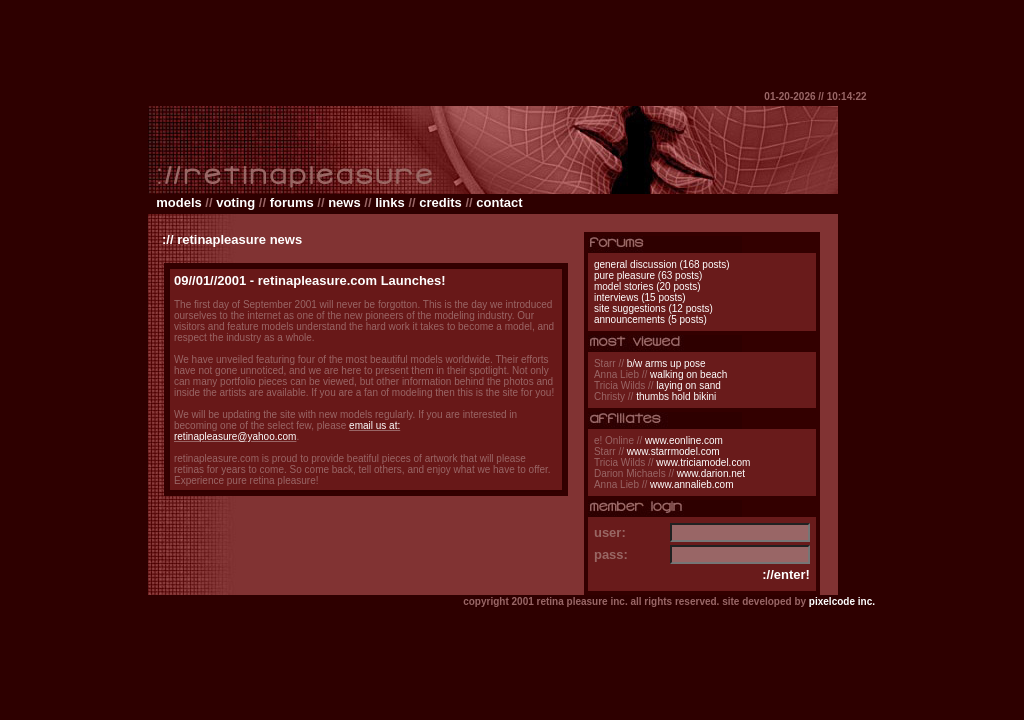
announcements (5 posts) (650, 319)
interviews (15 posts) (640, 297)
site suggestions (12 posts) (653, 308)
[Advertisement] (512, 45)
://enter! (786, 574)
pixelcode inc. (842, 601)
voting (235, 202)
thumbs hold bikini (676, 396)
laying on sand (688, 385)
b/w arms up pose (666, 363)
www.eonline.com (684, 440)
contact (499, 202)
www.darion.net (711, 473)
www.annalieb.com (691, 484)
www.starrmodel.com (673, 451)
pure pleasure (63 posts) (648, 275)
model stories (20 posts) (647, 286)
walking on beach (688, 374)
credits (440, 202)
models (179, 202)
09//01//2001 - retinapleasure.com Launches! (310, 280)
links (390, 202)
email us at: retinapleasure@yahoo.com (287, 431)
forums (292, 202)
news (344, 202)
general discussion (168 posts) (662, 264)
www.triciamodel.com (703, 462)
